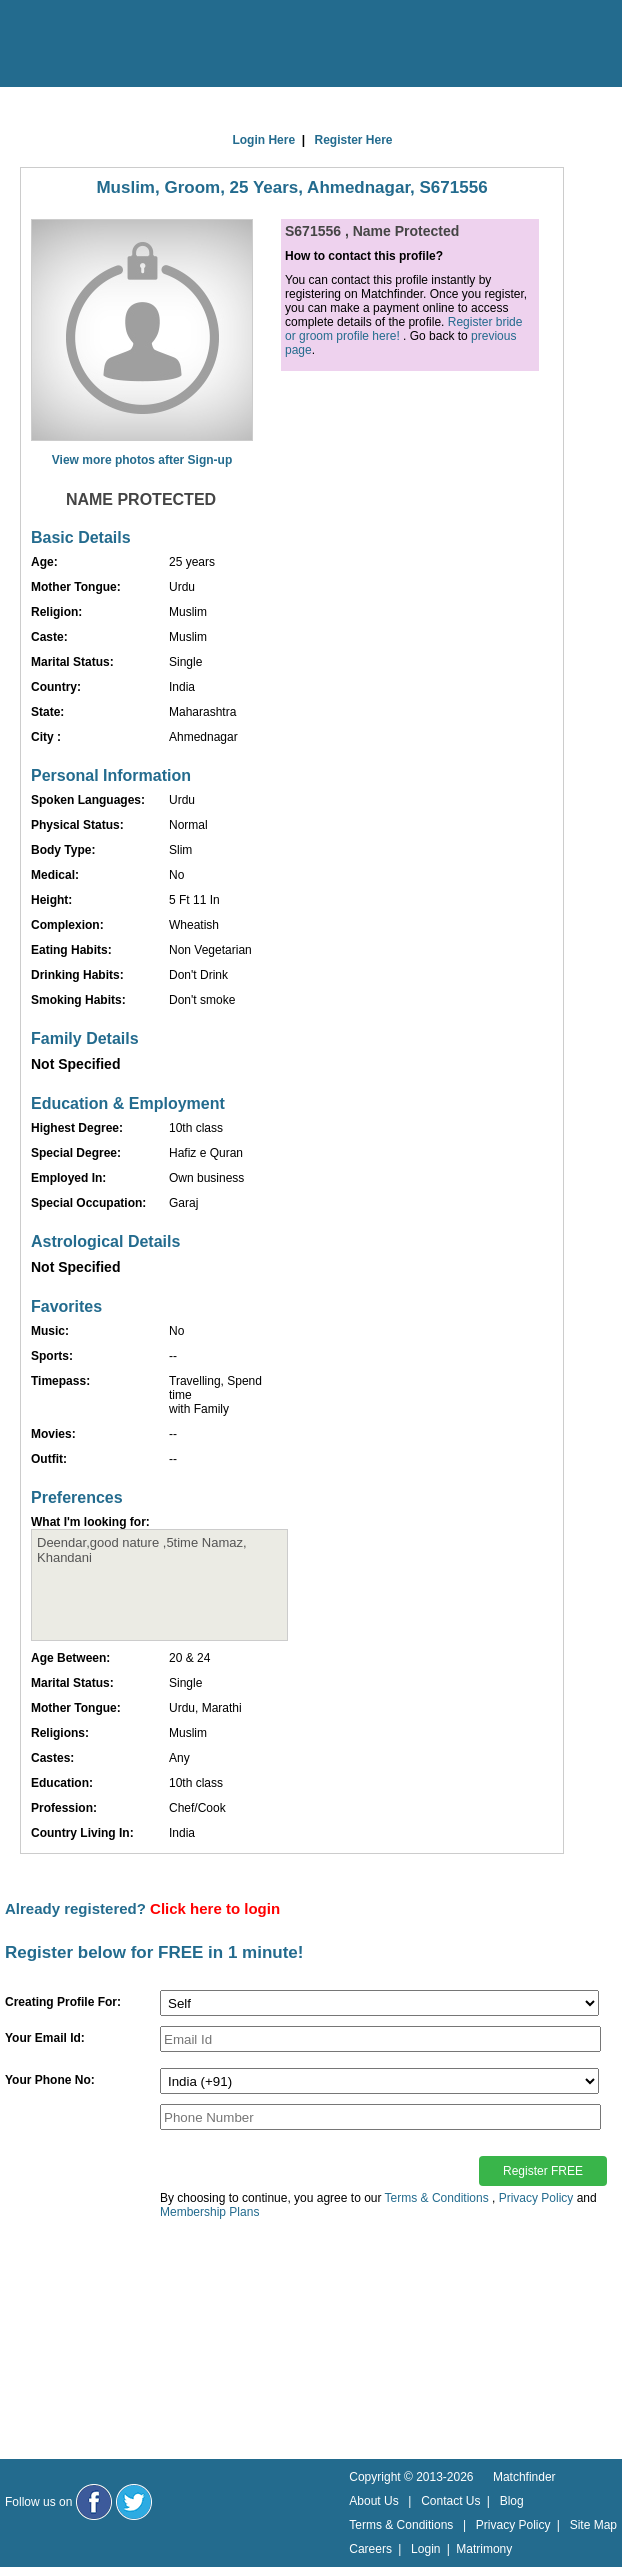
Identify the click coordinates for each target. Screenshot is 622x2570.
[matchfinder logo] (101, 45)
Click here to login (215, 1908)
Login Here (263, 140)
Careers (370, 2549)
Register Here (354, 140)
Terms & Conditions (437, 2198)
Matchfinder (524, 2477)
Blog (512, 2501)
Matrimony (484, 2549)
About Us (373, 2501)
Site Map (593, 2525)
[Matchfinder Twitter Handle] (134, 2502)
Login (425, 2549)
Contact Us (450, 2501)
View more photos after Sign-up (142, 460)
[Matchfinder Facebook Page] (94, 2502)
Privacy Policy (536, 2198)
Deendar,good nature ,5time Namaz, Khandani (159, 1585)
